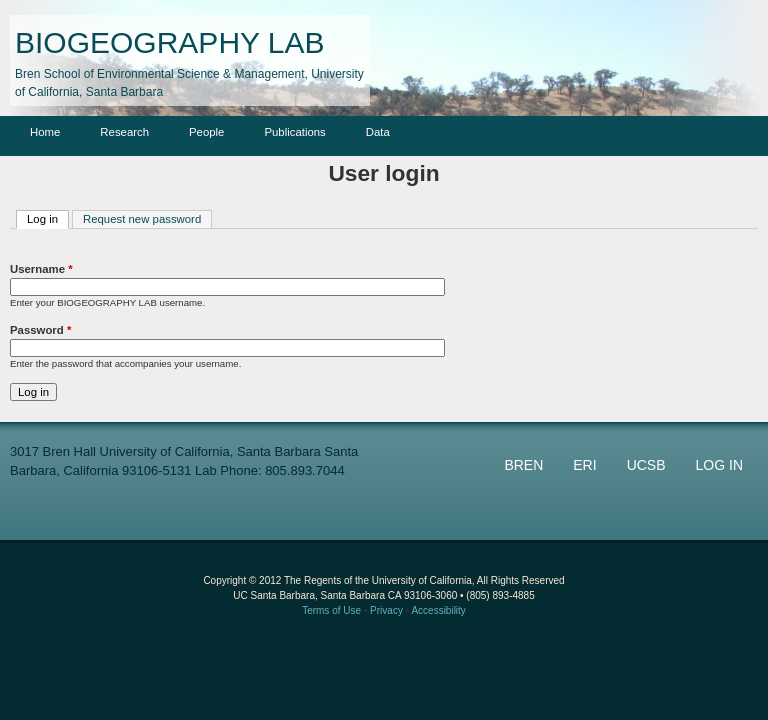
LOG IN (719, 465)
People (206, 132)
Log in (48, 218)
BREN (523, 465)
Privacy (386, 610)
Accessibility (438, 610)
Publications (294, 132)
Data (378, 132)
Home (45, 132)
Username (41, 269)
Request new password (142, 219)
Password (40, 330)
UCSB (646, 465)
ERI (584, 465)
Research (124, 132)
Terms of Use (331, 610)
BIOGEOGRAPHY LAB (170, 42)
